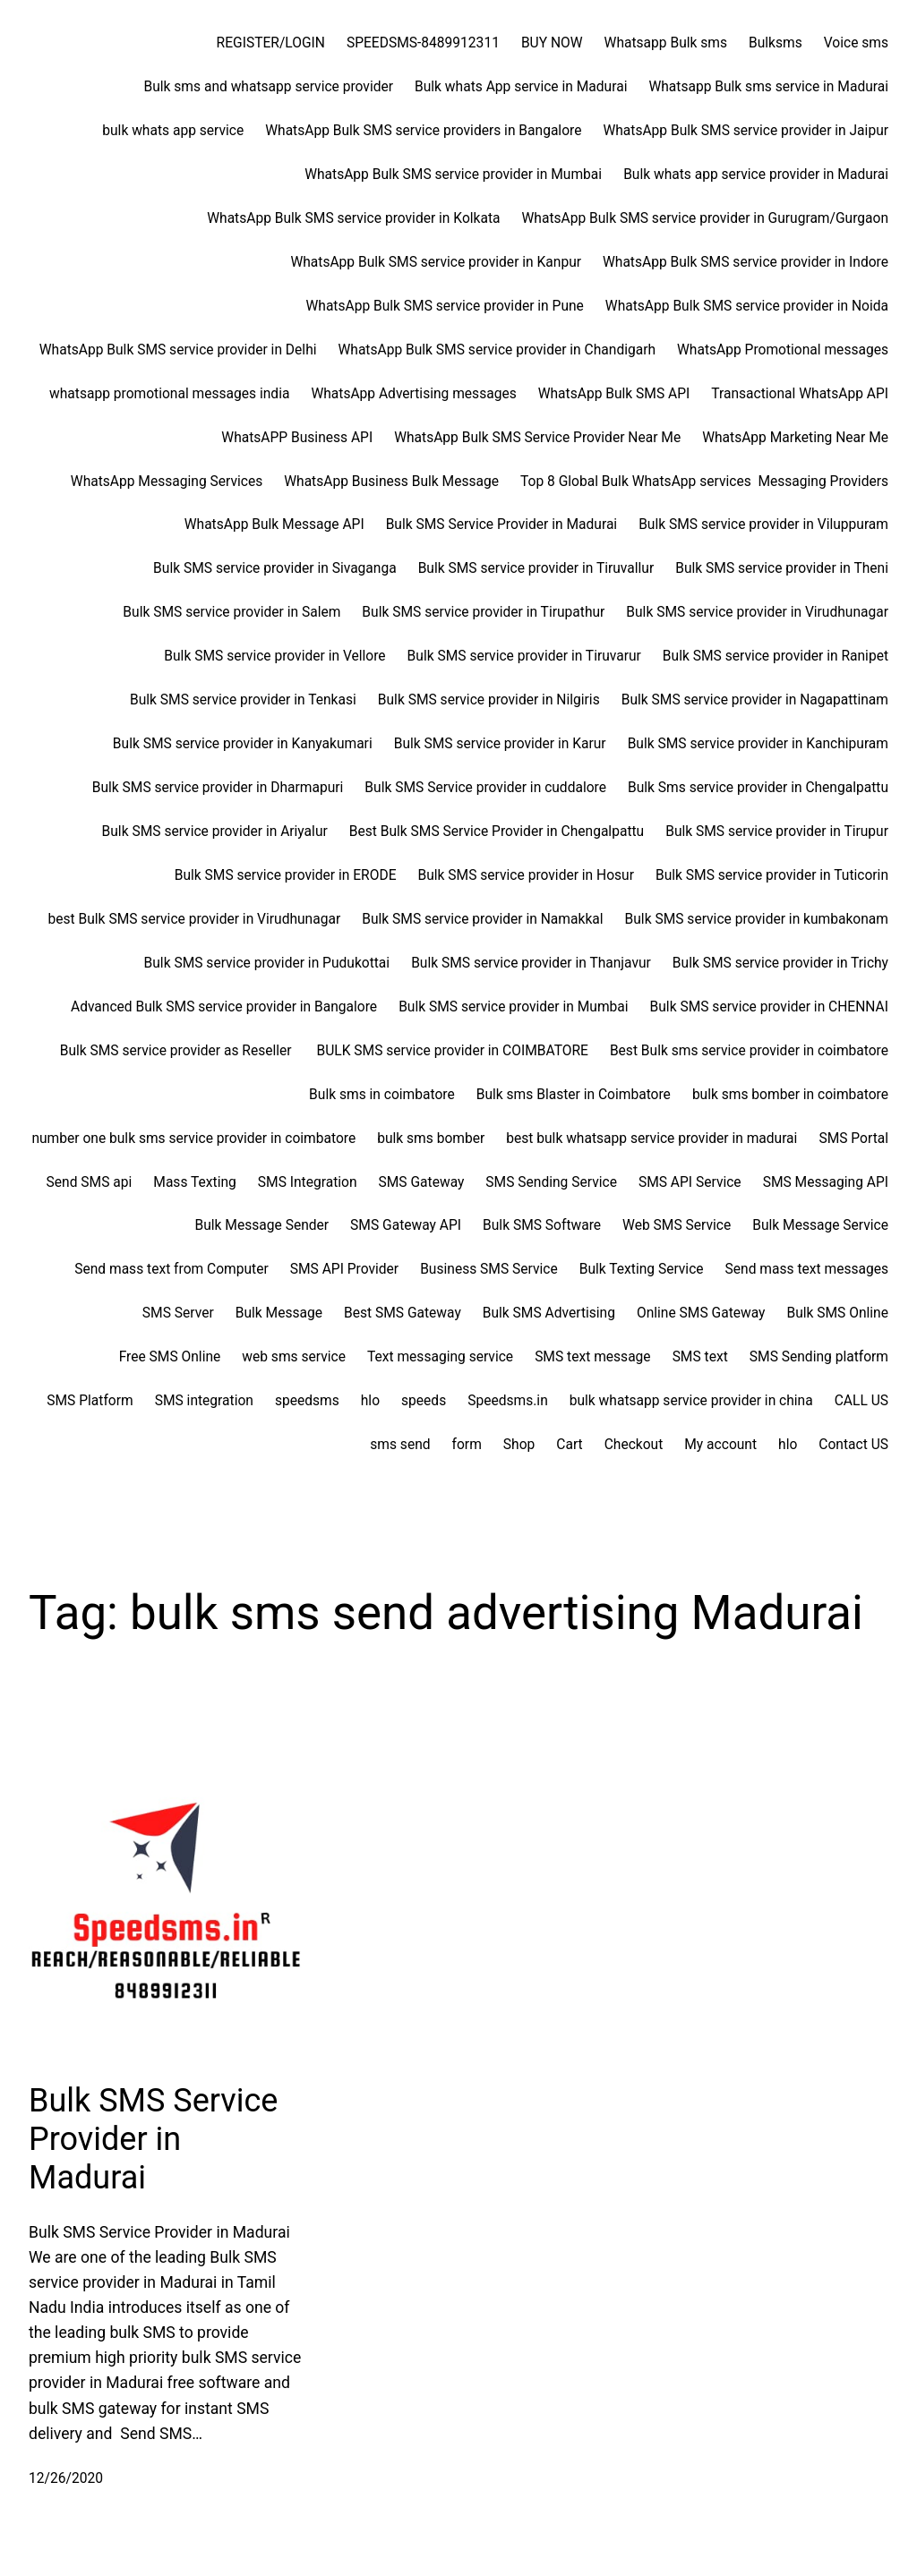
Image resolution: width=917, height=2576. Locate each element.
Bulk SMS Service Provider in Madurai (153, 2139)
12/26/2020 (66, 2478)
